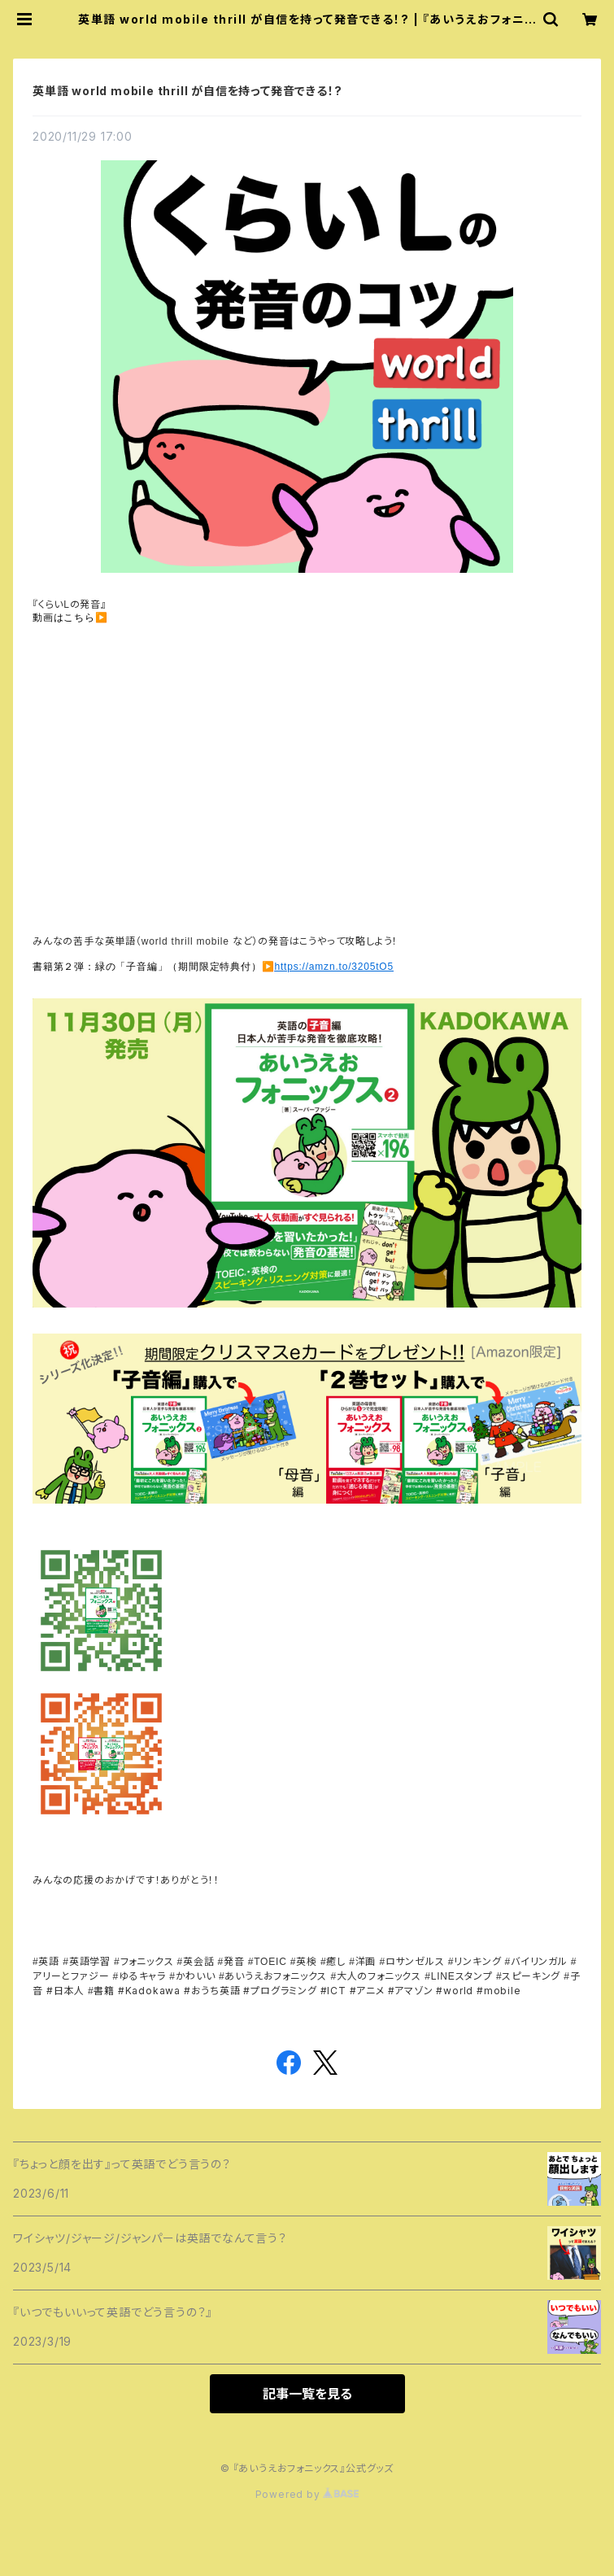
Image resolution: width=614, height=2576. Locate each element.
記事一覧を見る (307, 2394)
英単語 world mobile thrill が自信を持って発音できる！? (187, 91)
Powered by (307, 2494)
